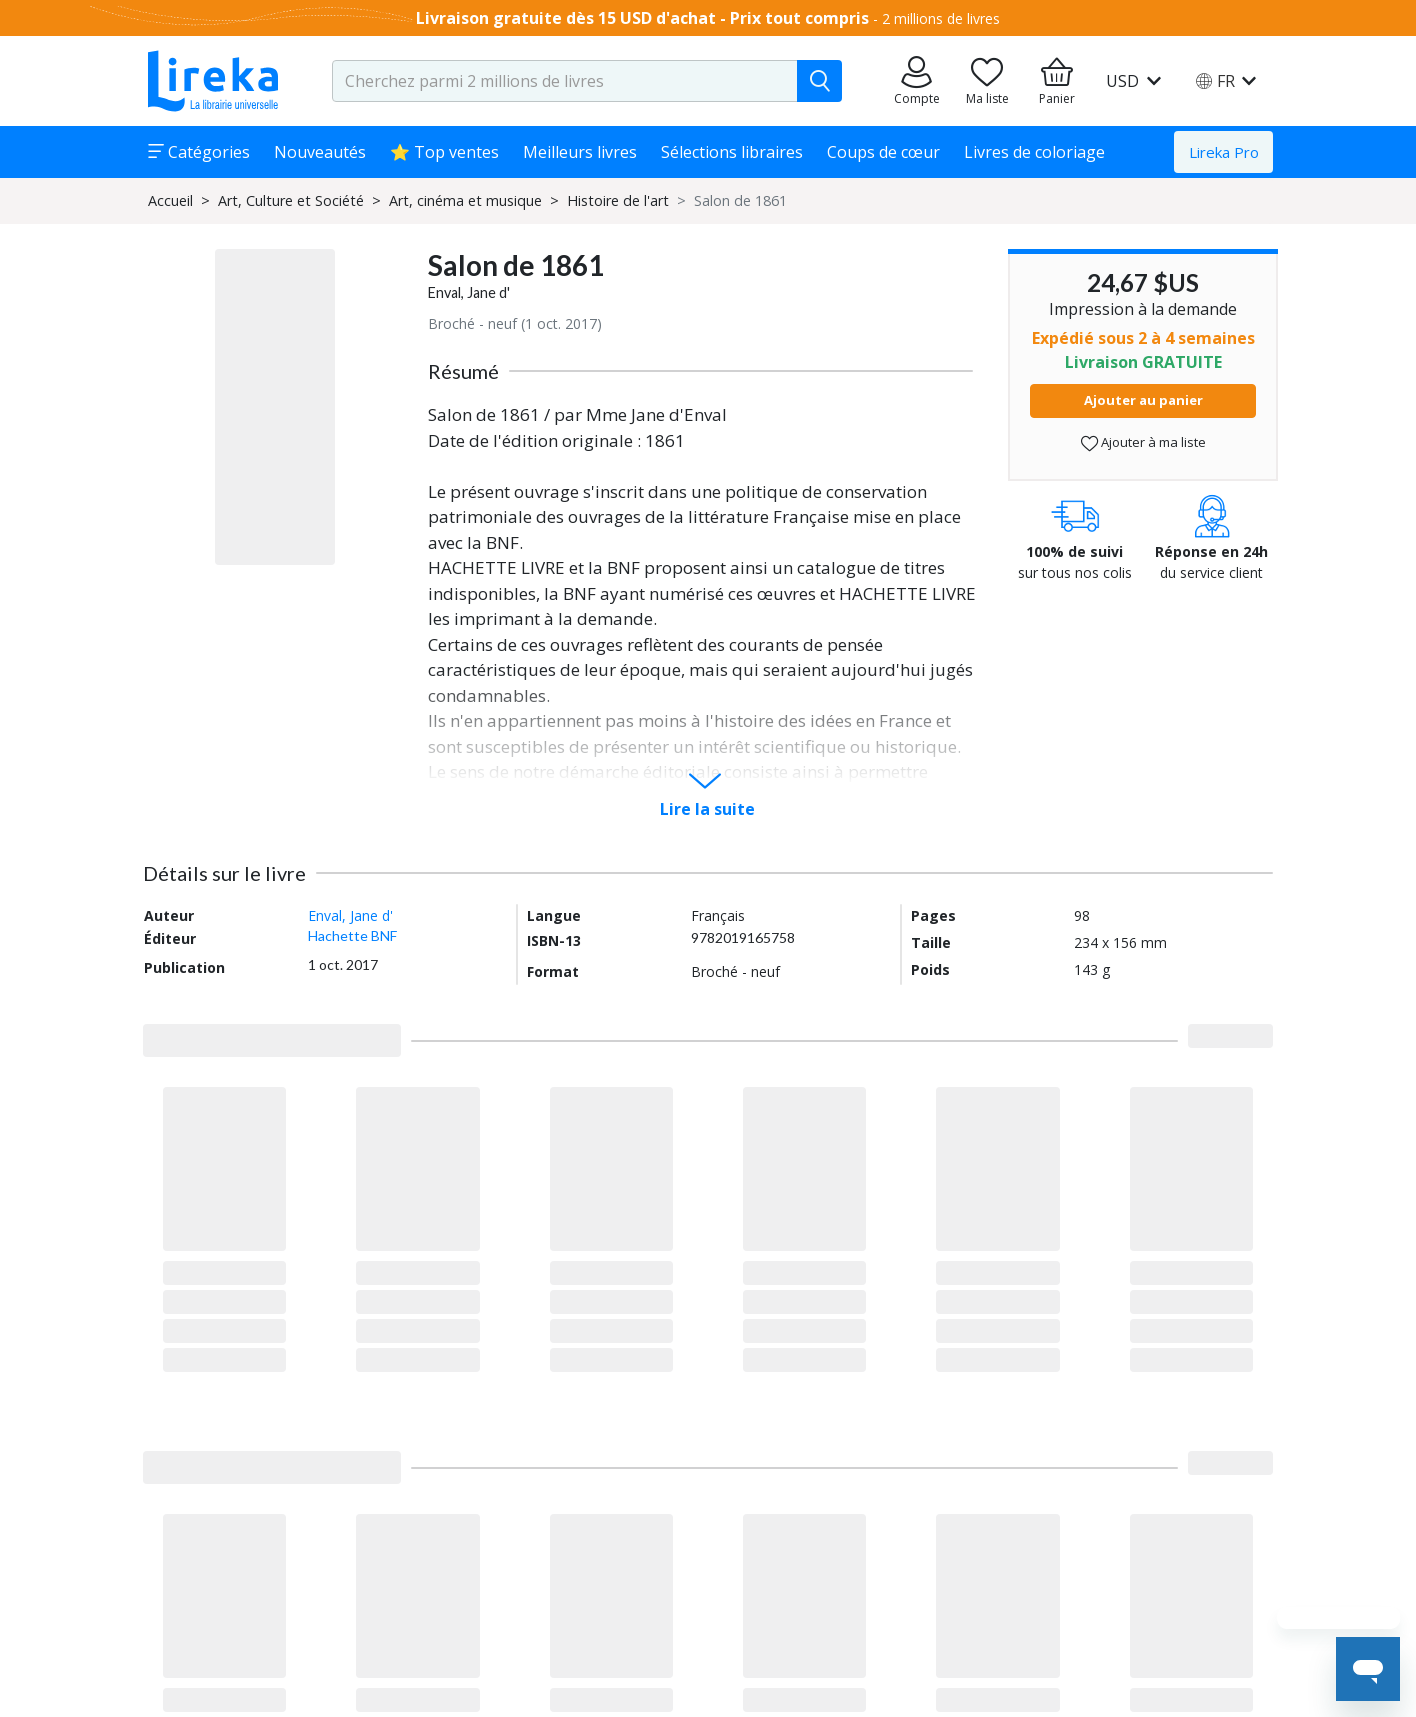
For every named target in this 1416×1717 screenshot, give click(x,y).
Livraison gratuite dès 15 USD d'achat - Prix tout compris (642, 18)
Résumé (463, 371)
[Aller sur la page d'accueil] (213, 81)
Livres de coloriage (1034, 152)
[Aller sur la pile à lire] (987, 81)
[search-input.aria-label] (565, 81)
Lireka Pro (1224, 152)
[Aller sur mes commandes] (917, 81)
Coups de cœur (883, 152)
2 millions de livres (941, 18)
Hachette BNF (352, 935)
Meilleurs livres (580, 152)
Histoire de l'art (618, 200)
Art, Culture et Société (291, 200)
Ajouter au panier (1143, 400)
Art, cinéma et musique (465, 200)
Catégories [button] (199, 152)
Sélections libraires (732, 152)
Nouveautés (320, 152)
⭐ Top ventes (444, 152)
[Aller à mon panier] (1057, 81)
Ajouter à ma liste (1143, 442)
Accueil (170, 200)
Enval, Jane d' (469, 292)
